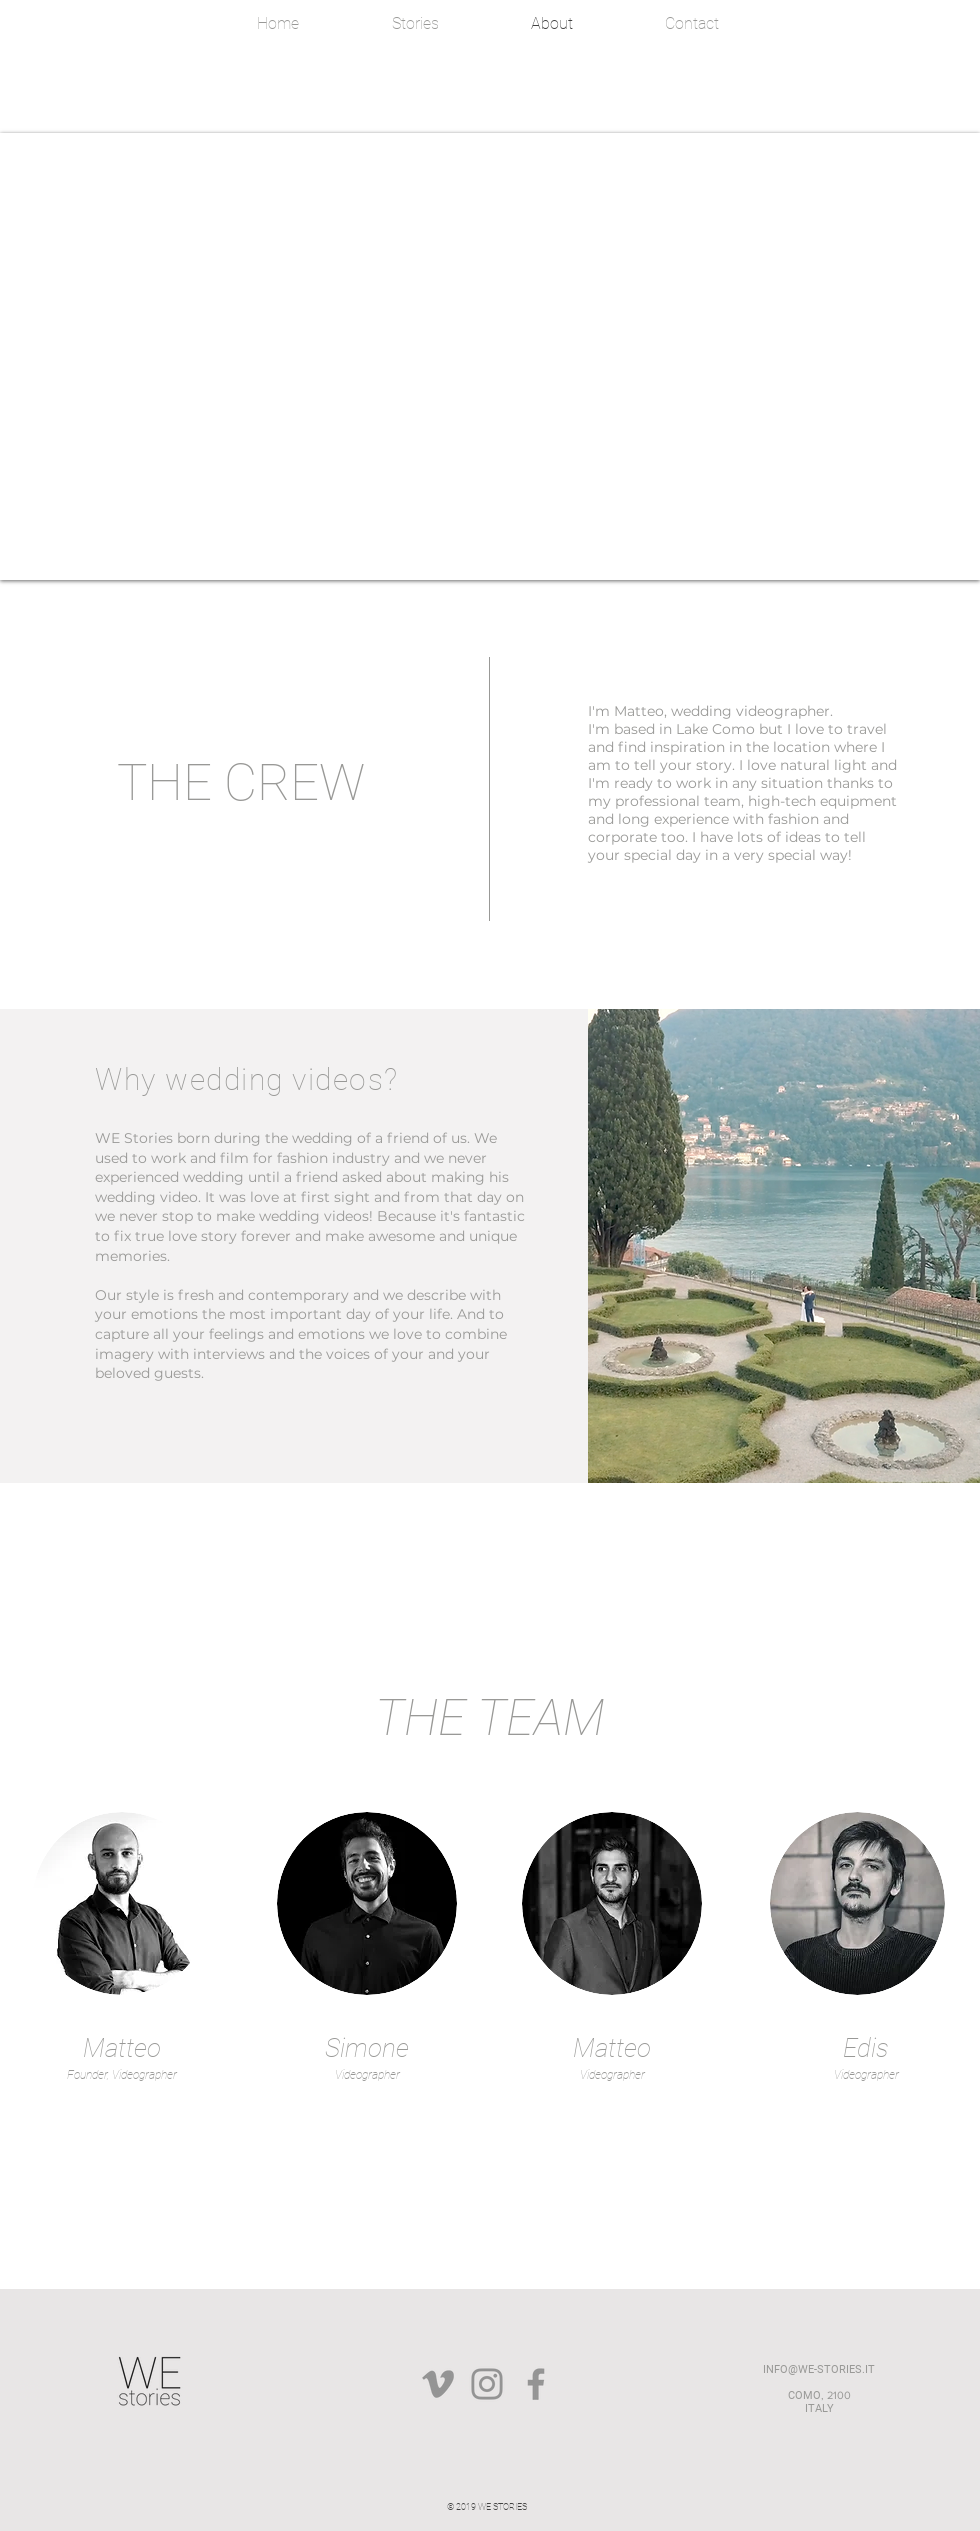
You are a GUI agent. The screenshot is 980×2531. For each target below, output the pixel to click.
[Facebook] (536, 2384)
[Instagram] (487, 2384)
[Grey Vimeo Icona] (438, 2384)
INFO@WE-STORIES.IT (819, 2369)
